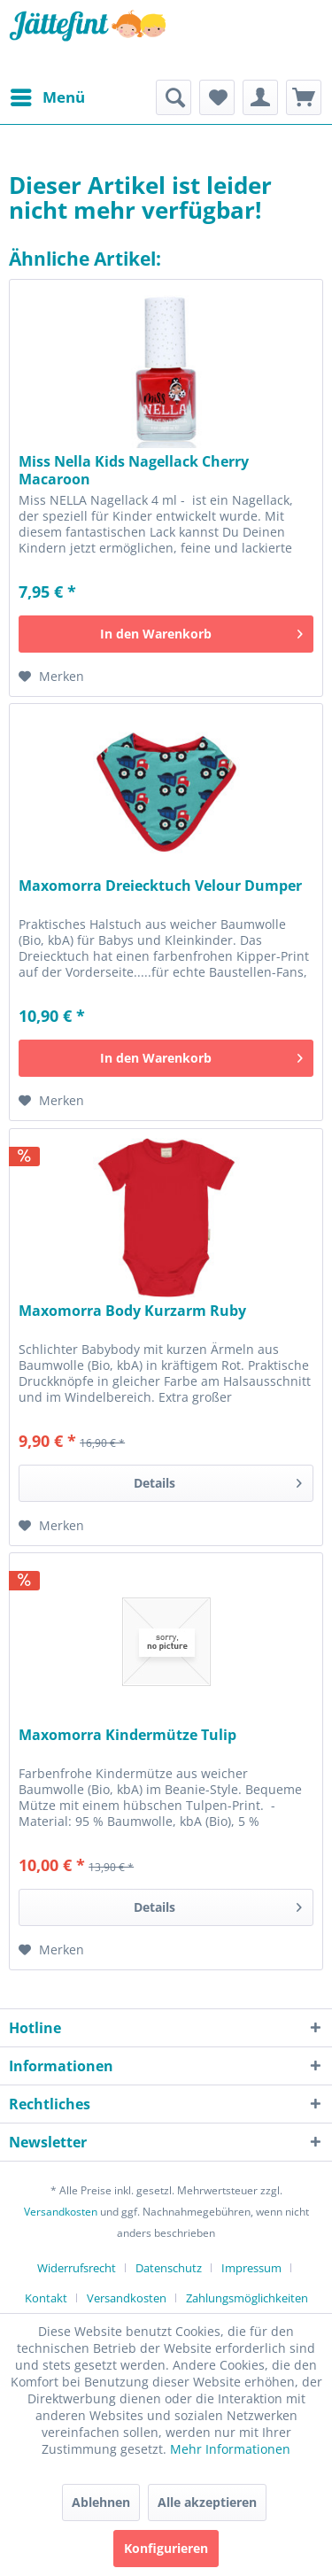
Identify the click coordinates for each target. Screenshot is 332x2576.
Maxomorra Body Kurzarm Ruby (132, 1311)
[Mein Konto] (260, 97)
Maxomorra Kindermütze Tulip (127, 1735)
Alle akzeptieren (207, 2502)
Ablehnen (101, 2502)
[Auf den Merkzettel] (51, 676)
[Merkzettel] (217, 97)
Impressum (251, 2268)
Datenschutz (168, 2268)
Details (218, 1480)
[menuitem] (47, 97)
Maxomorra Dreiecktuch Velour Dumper (160, 886)
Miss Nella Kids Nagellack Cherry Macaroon (134, 470)
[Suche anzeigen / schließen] (173, 97)
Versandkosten (60, 2211)
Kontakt (46, 2298)
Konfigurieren (166, 2548)
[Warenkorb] (303, 97)
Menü (48, 95)
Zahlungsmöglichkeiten (247, 2298)
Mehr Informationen (230, 2449)
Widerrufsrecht (76, 2268)
